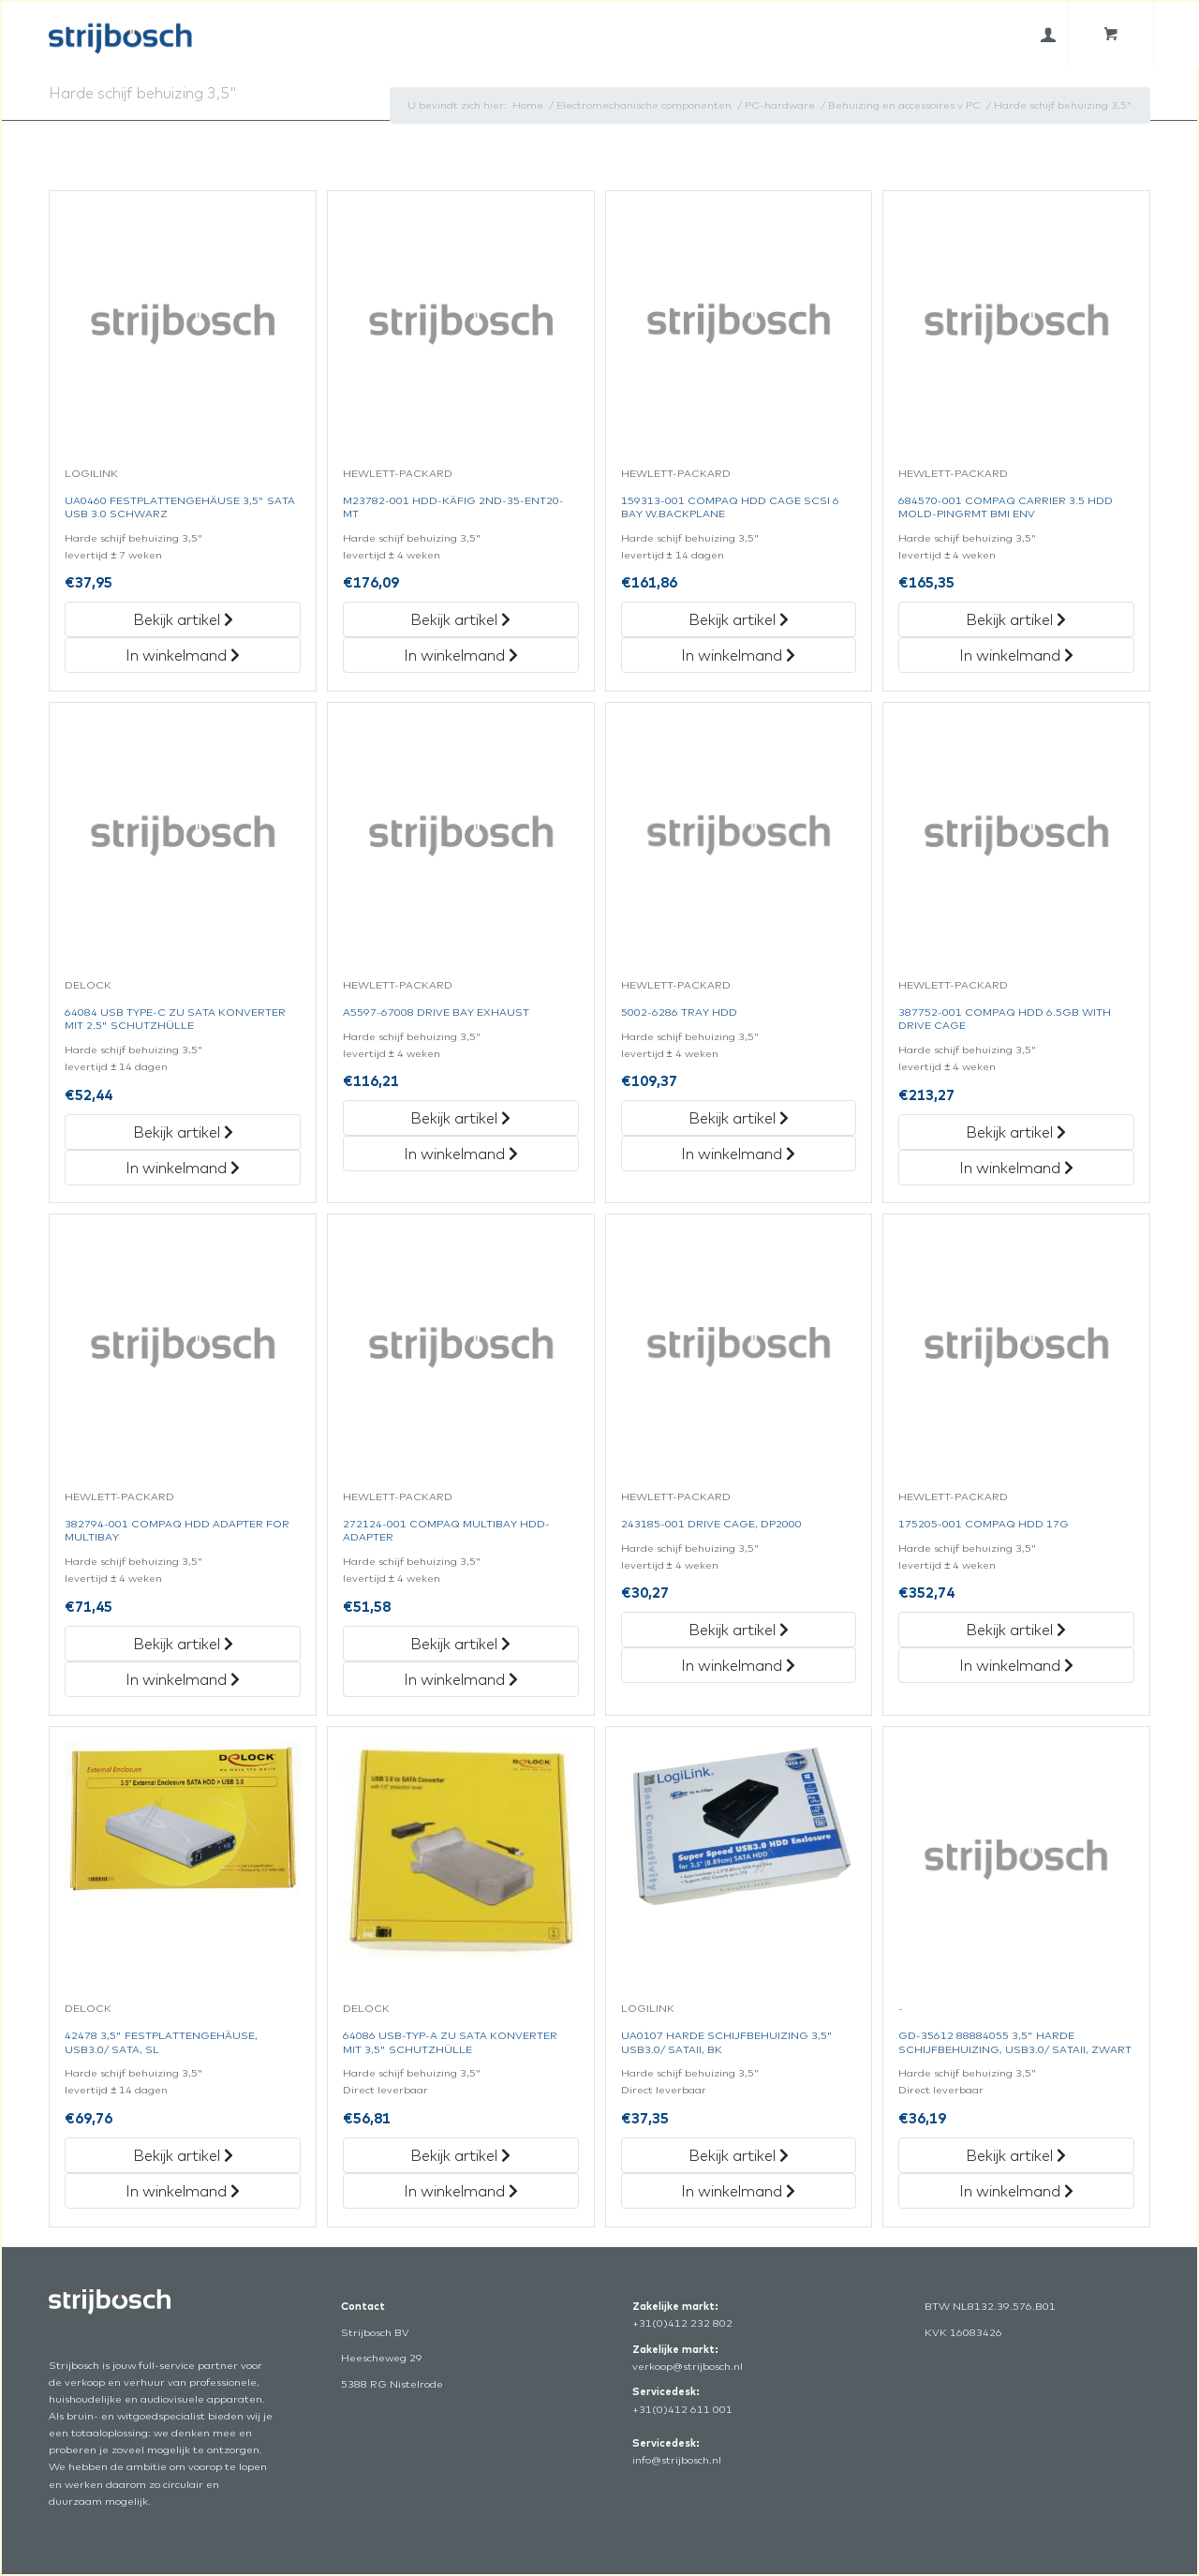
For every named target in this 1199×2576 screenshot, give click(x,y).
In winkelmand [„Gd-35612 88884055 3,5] (1016, 2190)
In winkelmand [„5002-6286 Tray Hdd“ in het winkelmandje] (738, 1153)
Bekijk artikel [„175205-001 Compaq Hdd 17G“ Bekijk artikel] (1016, 1629)
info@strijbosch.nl (676, 2459)
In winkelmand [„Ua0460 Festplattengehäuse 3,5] (183, 655)
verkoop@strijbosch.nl (687, 2366)
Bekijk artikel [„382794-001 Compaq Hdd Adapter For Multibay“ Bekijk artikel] (183, 1643)
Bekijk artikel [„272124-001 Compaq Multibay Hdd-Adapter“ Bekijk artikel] (460, 1643)
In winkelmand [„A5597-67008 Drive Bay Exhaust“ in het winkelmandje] (461, 1153)
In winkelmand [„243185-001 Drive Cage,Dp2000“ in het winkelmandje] (738, 1665)
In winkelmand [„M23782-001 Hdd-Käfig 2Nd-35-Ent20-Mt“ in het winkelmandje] (461, 655)
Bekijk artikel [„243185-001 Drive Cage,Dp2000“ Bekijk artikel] (738, 1629)
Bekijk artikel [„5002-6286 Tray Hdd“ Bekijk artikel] (738, 1118)
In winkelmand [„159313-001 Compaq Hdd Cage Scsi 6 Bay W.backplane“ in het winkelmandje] (738, 655)
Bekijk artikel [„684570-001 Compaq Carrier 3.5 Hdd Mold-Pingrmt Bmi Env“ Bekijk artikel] (1016, 619)
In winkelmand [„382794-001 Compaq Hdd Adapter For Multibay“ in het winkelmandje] (183, 1679)
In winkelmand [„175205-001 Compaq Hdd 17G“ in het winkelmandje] (1016, 1665)
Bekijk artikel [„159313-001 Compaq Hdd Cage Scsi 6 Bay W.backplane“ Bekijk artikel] (738, 619)
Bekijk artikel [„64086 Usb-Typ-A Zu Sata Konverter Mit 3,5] (460, 2155)
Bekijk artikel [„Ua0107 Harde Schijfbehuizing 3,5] (738, 2155)
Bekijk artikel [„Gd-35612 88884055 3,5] (1016, 2155)
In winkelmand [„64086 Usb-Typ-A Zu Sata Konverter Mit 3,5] (461, 2190)
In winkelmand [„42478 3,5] (183, 2190)
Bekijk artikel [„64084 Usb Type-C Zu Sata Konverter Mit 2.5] (183, 1132)
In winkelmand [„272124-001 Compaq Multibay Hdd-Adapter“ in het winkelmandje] (461, 1679)
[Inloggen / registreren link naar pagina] (1048, 34)
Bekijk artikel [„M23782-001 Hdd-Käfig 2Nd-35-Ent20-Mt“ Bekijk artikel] (460, 619)
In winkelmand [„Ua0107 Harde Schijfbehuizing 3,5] (738, 2190)
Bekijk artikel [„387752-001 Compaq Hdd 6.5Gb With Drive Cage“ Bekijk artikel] (1016, 1132)
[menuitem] (1048, 34)
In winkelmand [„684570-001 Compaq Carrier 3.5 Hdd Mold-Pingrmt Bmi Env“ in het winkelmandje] (1016, 655)
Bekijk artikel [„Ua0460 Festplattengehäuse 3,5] (183, 619)
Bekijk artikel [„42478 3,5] (183, 2155)
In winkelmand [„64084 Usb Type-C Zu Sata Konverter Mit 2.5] (183, 1167)
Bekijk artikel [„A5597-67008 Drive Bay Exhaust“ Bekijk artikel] (460, 1118)
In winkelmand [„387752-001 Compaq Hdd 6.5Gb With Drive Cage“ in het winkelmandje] (1016, 1167)
